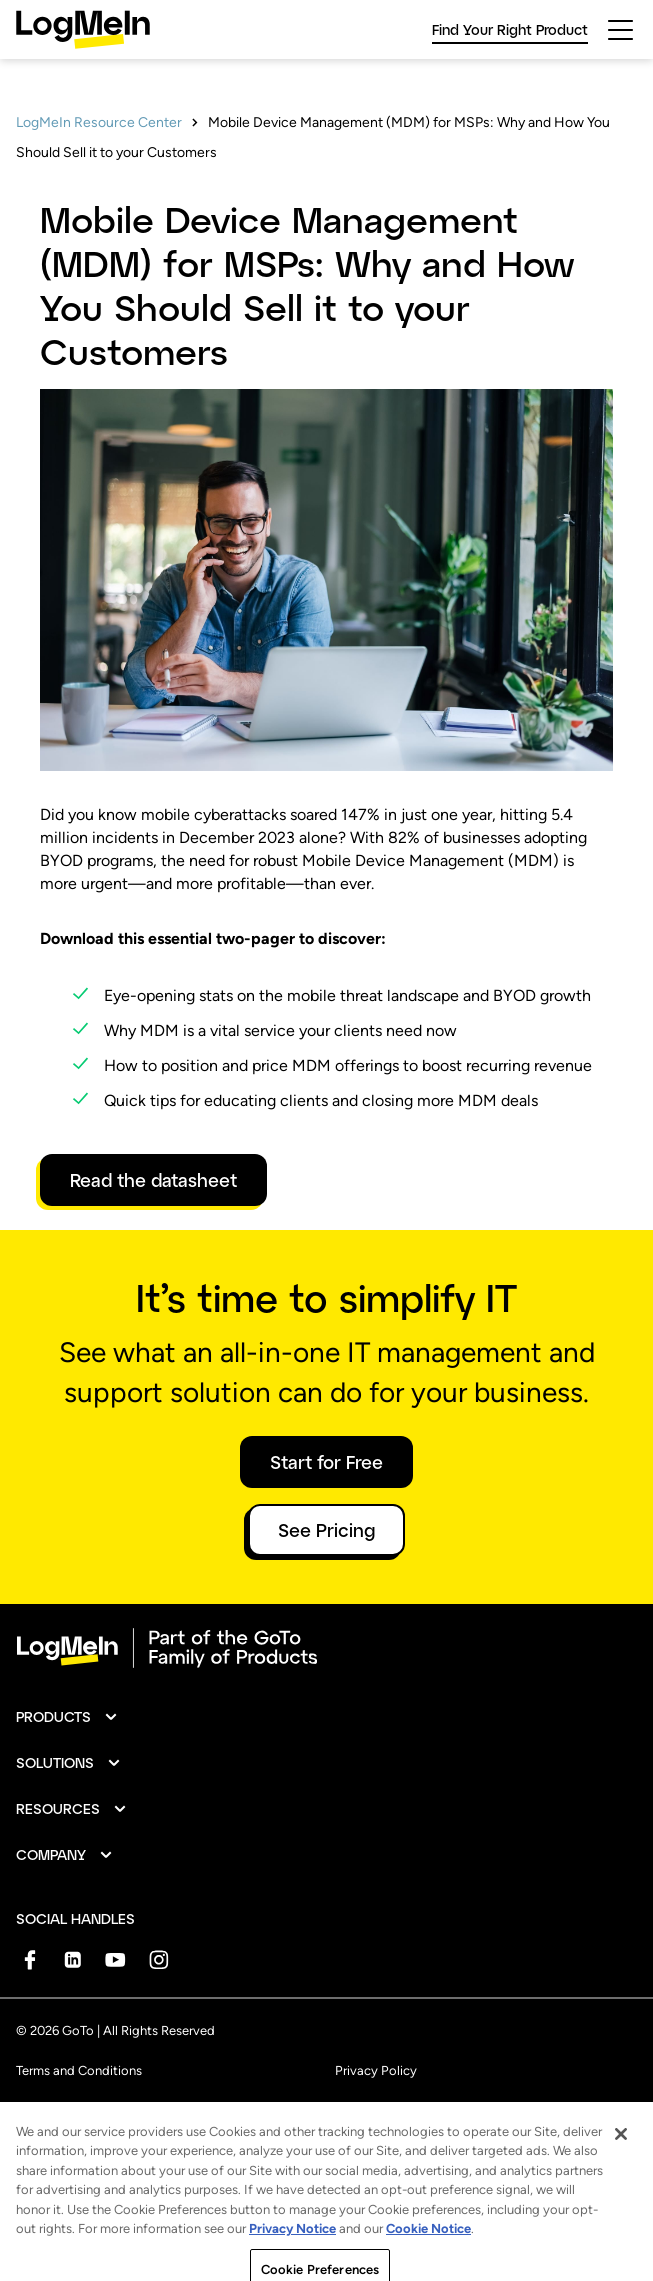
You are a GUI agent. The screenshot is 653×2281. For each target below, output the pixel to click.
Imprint (356, 2114)
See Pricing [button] (326, 1530)
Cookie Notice (428, 2247)
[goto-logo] (326, 1648)
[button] (67, 1717)
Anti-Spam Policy (67, 2114)
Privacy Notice (292, 2247)
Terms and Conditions (79, 2070)
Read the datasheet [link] (153, 1180)
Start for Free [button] (326, 1462)
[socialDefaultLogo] (29, 1959)
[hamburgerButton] (620, 30)
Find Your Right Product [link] (510, 29)
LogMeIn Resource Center (99, 122)
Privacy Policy (376, 2070)
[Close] (621, 2153)
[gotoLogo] (83, 29)
